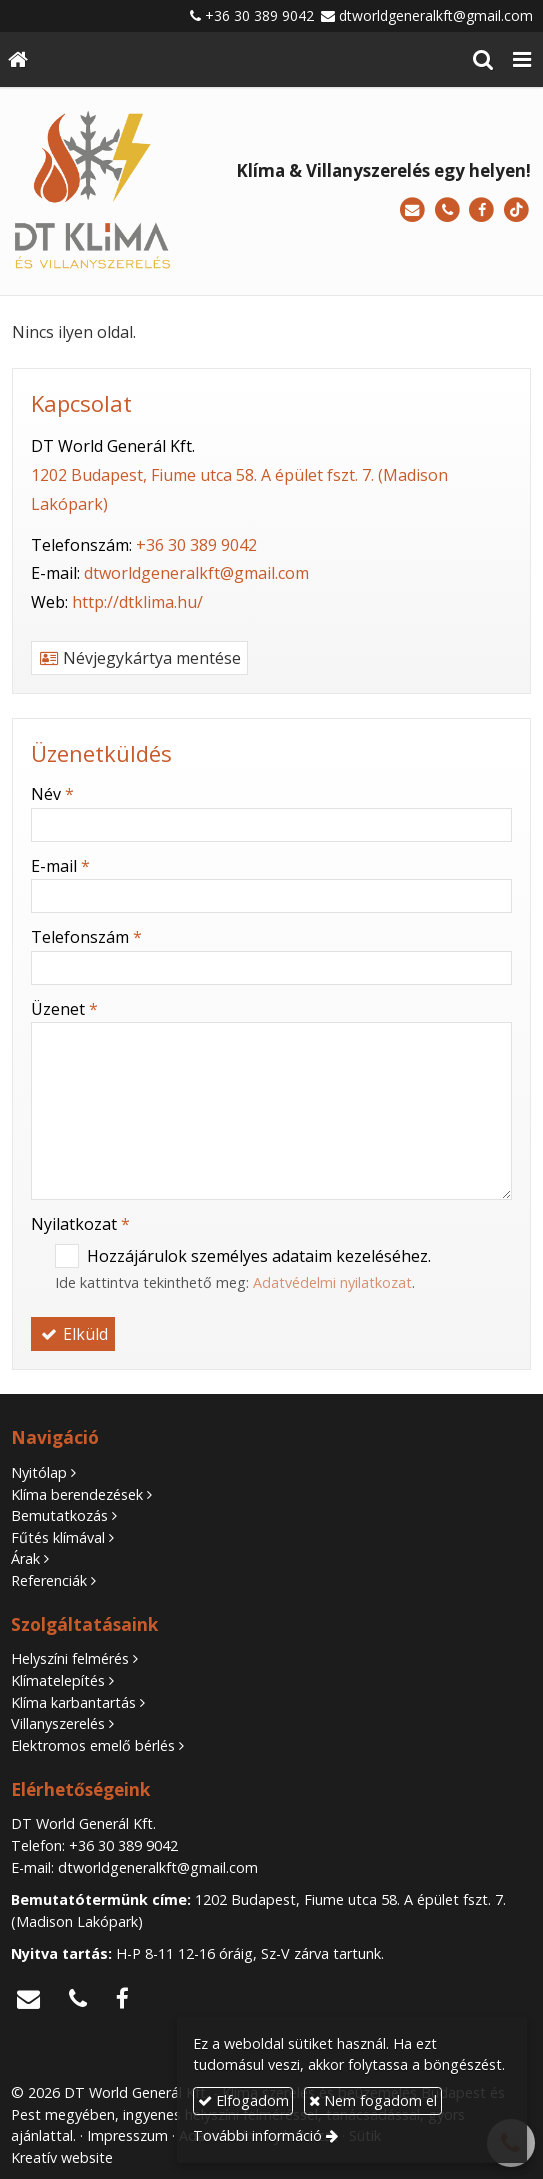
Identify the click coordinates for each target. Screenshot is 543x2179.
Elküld (73, 1334)
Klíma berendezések (77, 1494)
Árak (25, 1558)
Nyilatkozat (80, 1224)
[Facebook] (481, 210)
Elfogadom (243, 2100)
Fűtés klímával (58, 1537)
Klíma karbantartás (73, 1702)
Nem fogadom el (373, 2100)
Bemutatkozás (59, 1515)
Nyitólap (39, 1472)
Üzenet (64, 1009)
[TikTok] (516, 210)
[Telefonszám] (447, 210)
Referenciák (49, 1580)
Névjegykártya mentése (139, 658)
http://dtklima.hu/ (137, 602)
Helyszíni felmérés (70, 1658)
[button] (522, 59)
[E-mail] (412, 210)
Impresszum (127, 2135)
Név (52, 794)
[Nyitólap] (18, 59)
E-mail (60, 866)
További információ (257, 2135)
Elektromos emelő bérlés (93, 1745)
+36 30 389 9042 (259, 15)
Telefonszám (86, 937)
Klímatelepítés (58, 1680)
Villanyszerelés (58, 1723)
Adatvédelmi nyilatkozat (332, 1282)
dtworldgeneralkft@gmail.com (436, 15)
